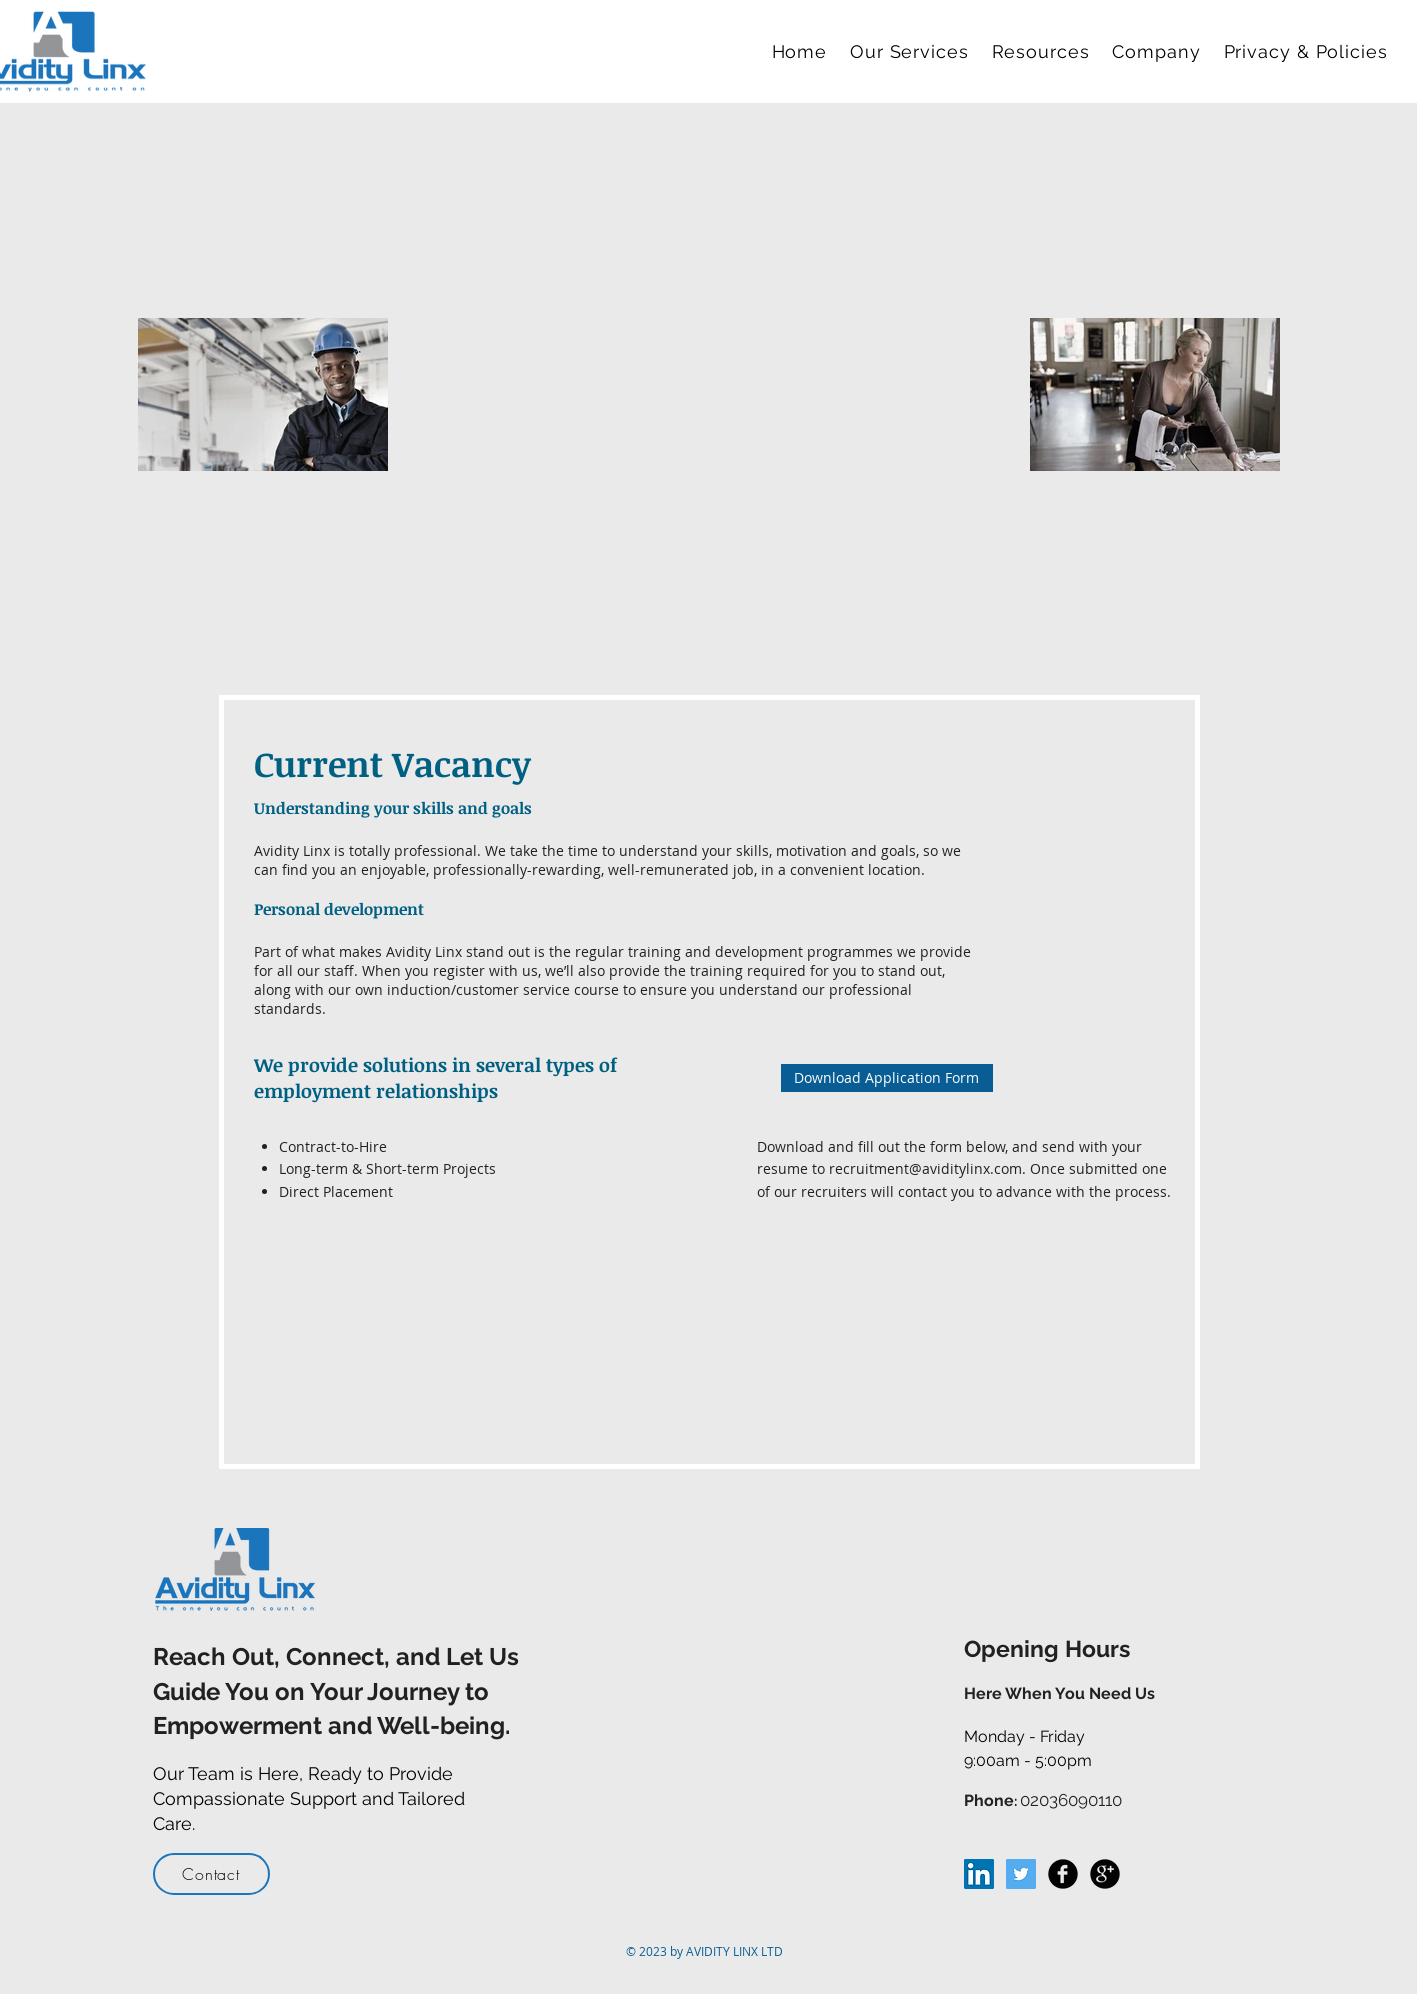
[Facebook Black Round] (1063, 1874)
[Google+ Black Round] (1105, 1874)
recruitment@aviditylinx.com (925, 1168)
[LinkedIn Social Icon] (979, 1874)
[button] (913, 51)
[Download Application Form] (887, 1078)
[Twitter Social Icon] (1021, 1874)
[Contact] (211, 1874)
